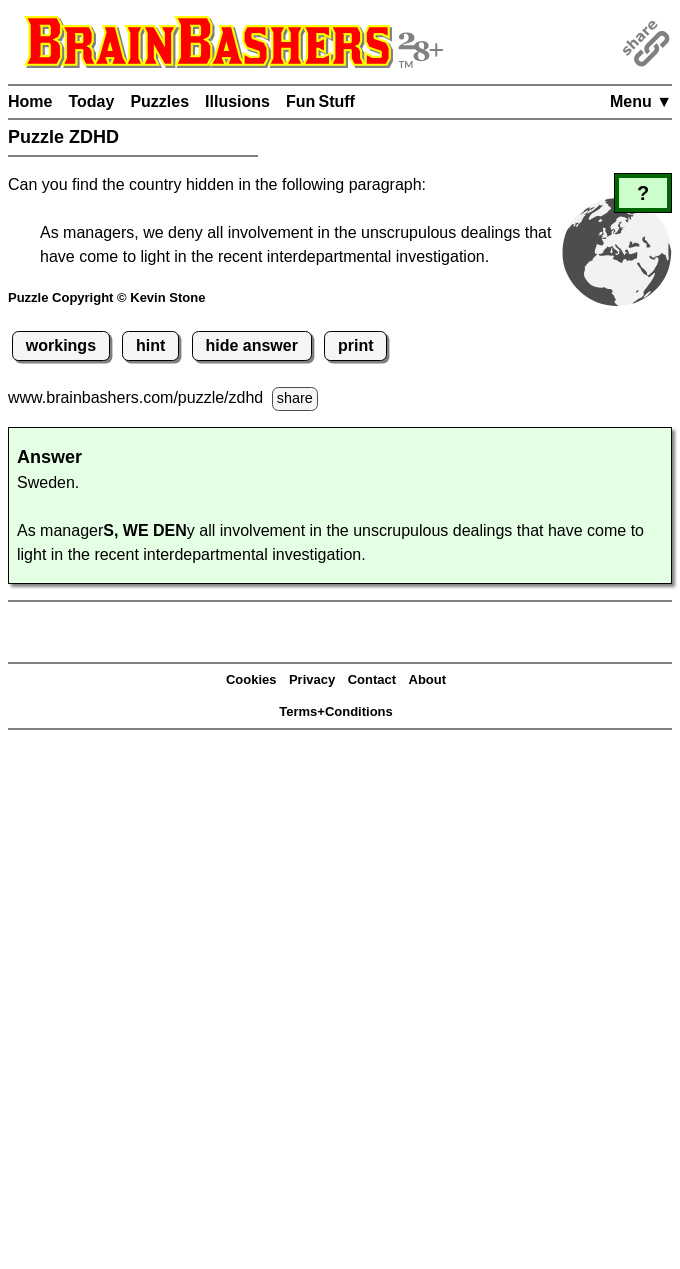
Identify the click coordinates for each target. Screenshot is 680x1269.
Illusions (237, 101)
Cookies (251, 679)
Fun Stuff (320, 101)
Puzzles (159, 101)
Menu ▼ (641, 101)
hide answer (251, 345)
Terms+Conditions (336, 711)
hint (150, 345)
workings (61, 345)
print (356, 345)
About (428, 679)
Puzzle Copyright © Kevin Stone (106, 297)
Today (91, 101)
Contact (372, 679)
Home (30, 101)
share (295, 398)
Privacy (312, 679)
